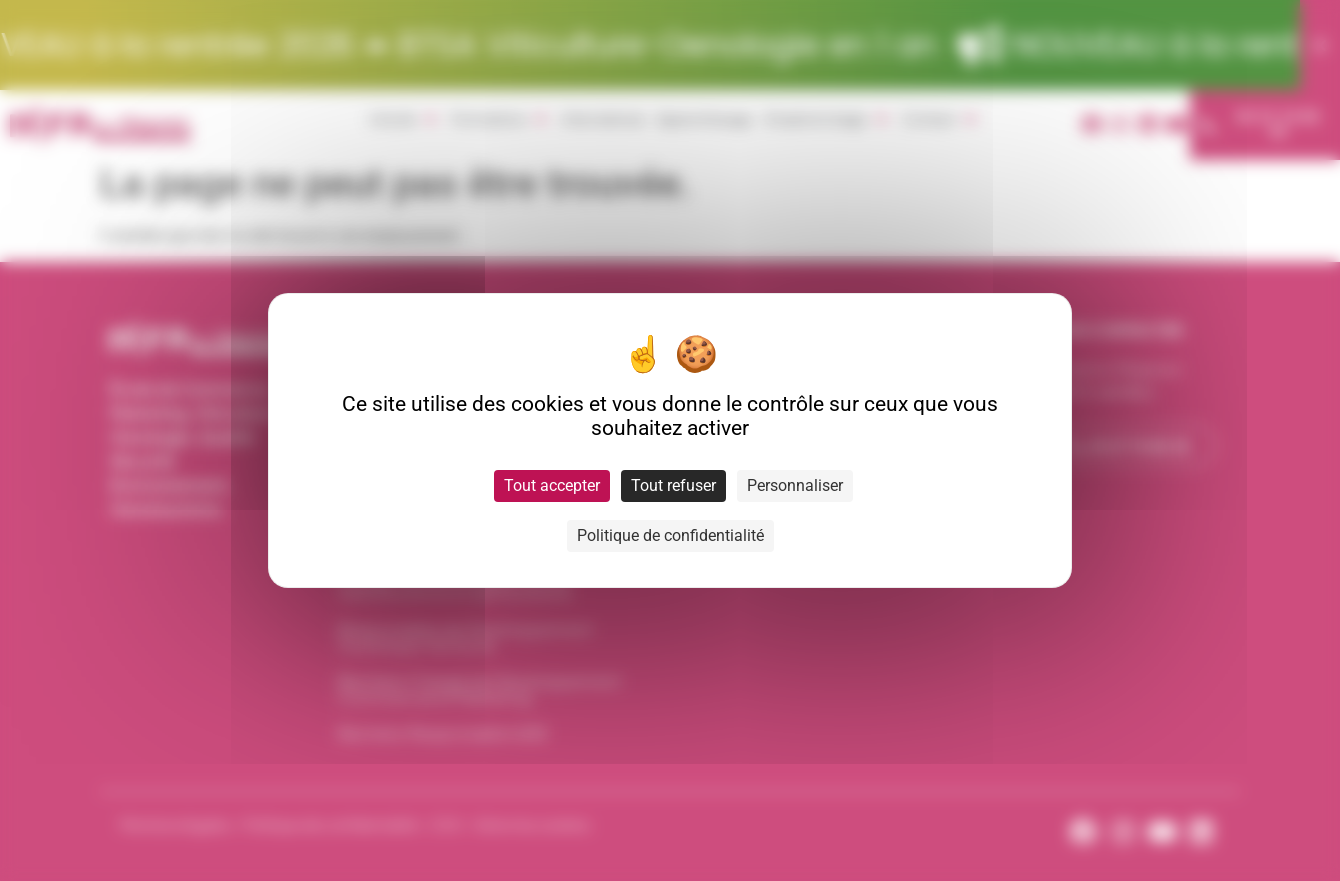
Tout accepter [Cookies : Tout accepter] (552, 485)
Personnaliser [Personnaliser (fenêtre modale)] (795, 485)
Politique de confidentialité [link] (670, 535)
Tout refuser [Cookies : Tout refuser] (673, 485)
